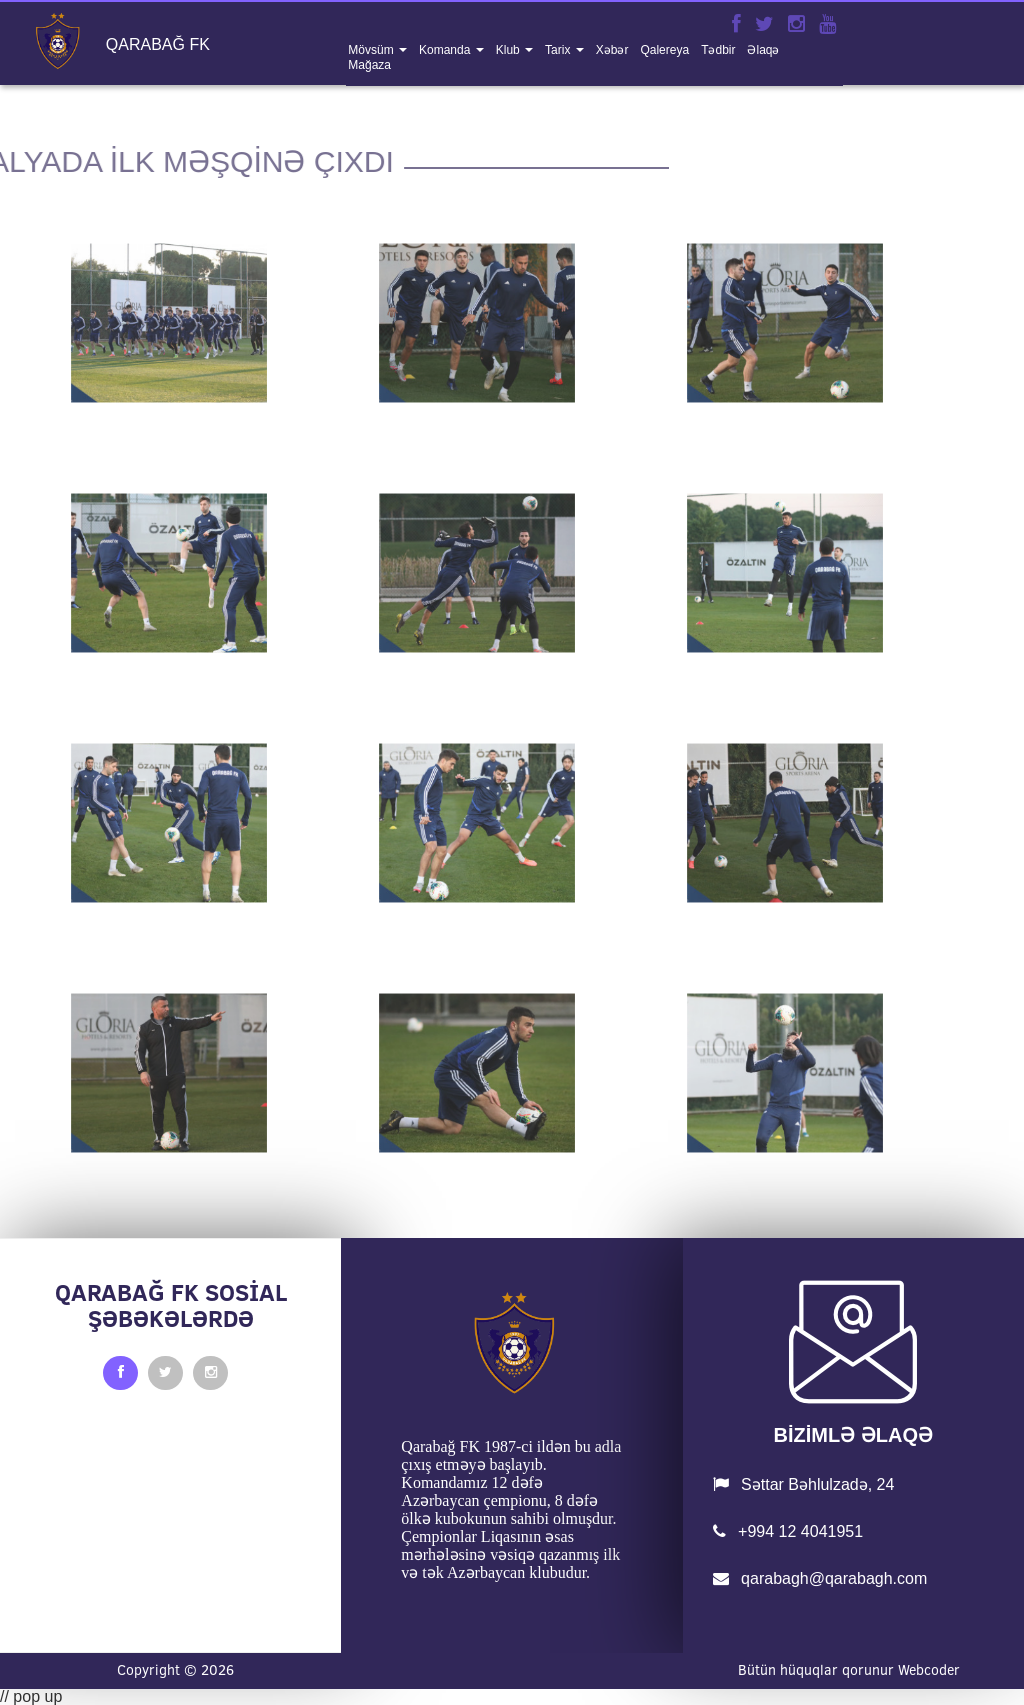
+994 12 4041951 (788, 1531)
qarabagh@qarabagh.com (820, 1578)
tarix (559, 50)
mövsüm (372, 50)
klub (509, 50)
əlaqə (763, 50)
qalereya (664, 50)
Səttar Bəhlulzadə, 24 (804, 1484)
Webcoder (929, 1670)
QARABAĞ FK (158, 45)
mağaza (369, 65)
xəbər (612, 50)
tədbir (718, 50)
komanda (446, 50)
